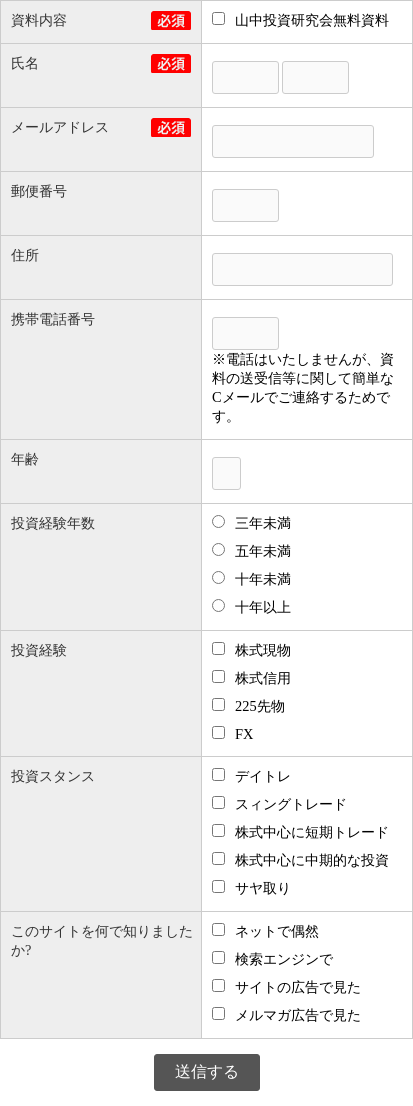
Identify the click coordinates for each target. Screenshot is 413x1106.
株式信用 (251, 678)
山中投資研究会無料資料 (300, 20)
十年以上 (251, 607)
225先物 (248, 706)
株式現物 (251, 650)
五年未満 (251, 551)
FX (232, 734)
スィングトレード (279, 804)
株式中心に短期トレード (300, 832)
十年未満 (251, 579)
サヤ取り (251, 888)
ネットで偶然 (265, 931)
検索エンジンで (272, 959)
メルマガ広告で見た (286, 1015)
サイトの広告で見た (286, 987)
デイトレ (251, 776)
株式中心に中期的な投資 (300, 860)
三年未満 (251, 523)
